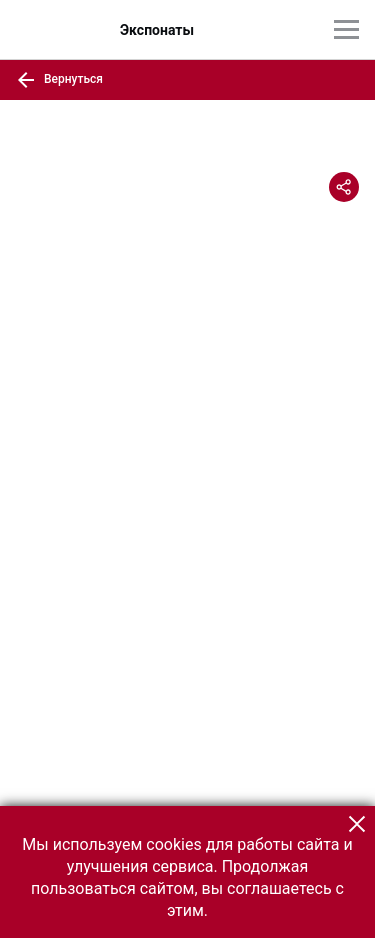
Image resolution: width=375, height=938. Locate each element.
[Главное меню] (346, 29)
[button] (357, 824)
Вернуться (59, 80)
